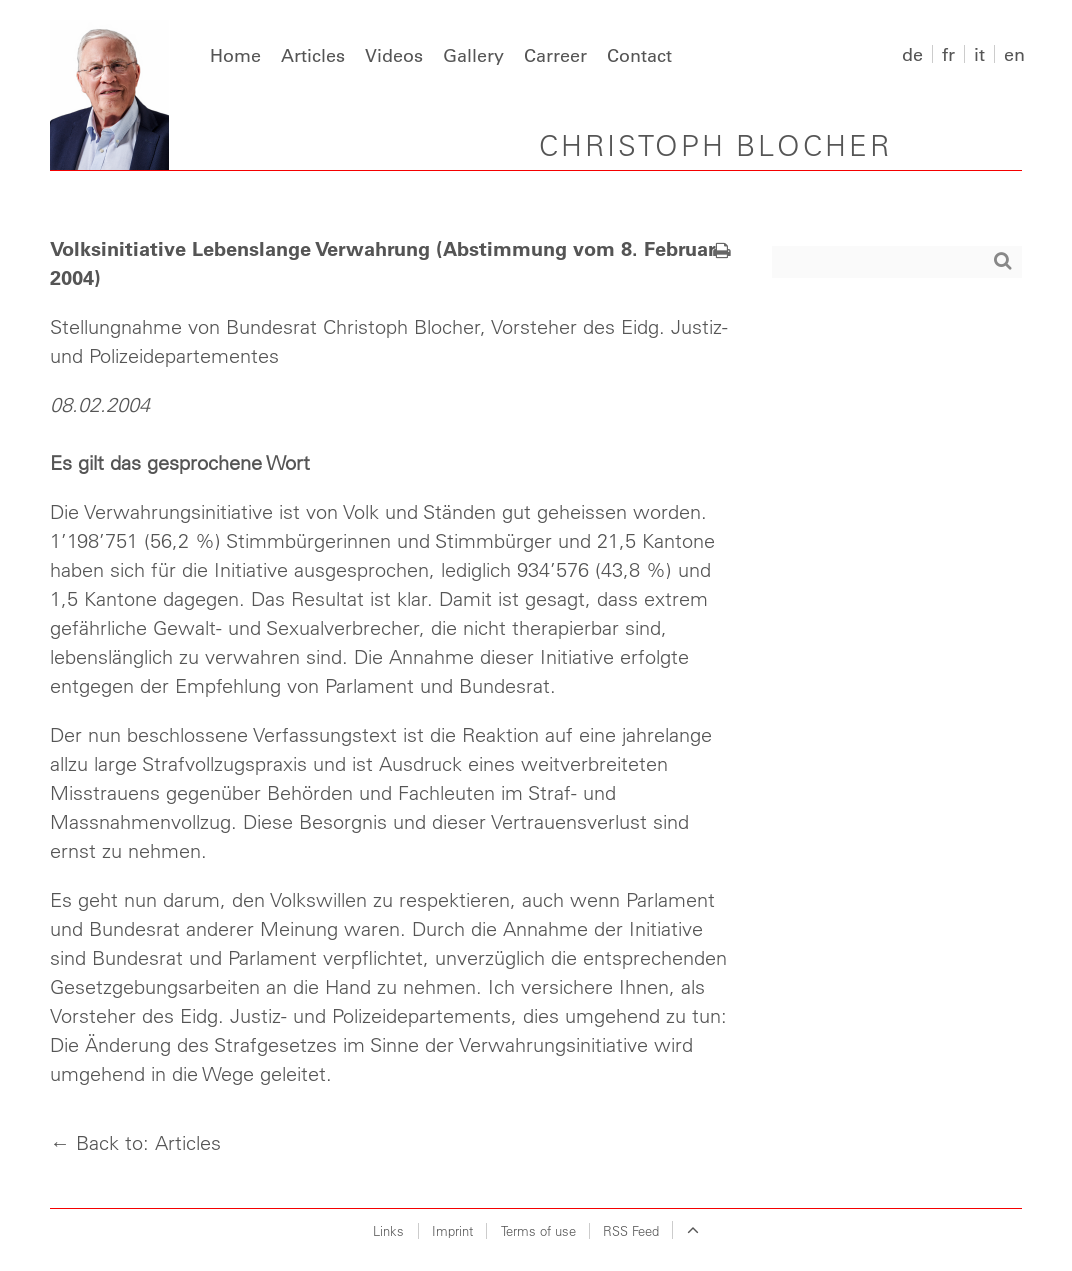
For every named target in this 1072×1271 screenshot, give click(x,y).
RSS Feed (631, 1230)
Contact (639, 55)
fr (948, 54)
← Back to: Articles (135, 1142)
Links (388, 1230)
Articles (313, 55)
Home (235, 55)
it (979, 54)
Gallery (473, 55)
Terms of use (538, 1230)
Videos (394, 55)
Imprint (452, 1230)
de (912, 54)
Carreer (555, 55)
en (1014, 54)
